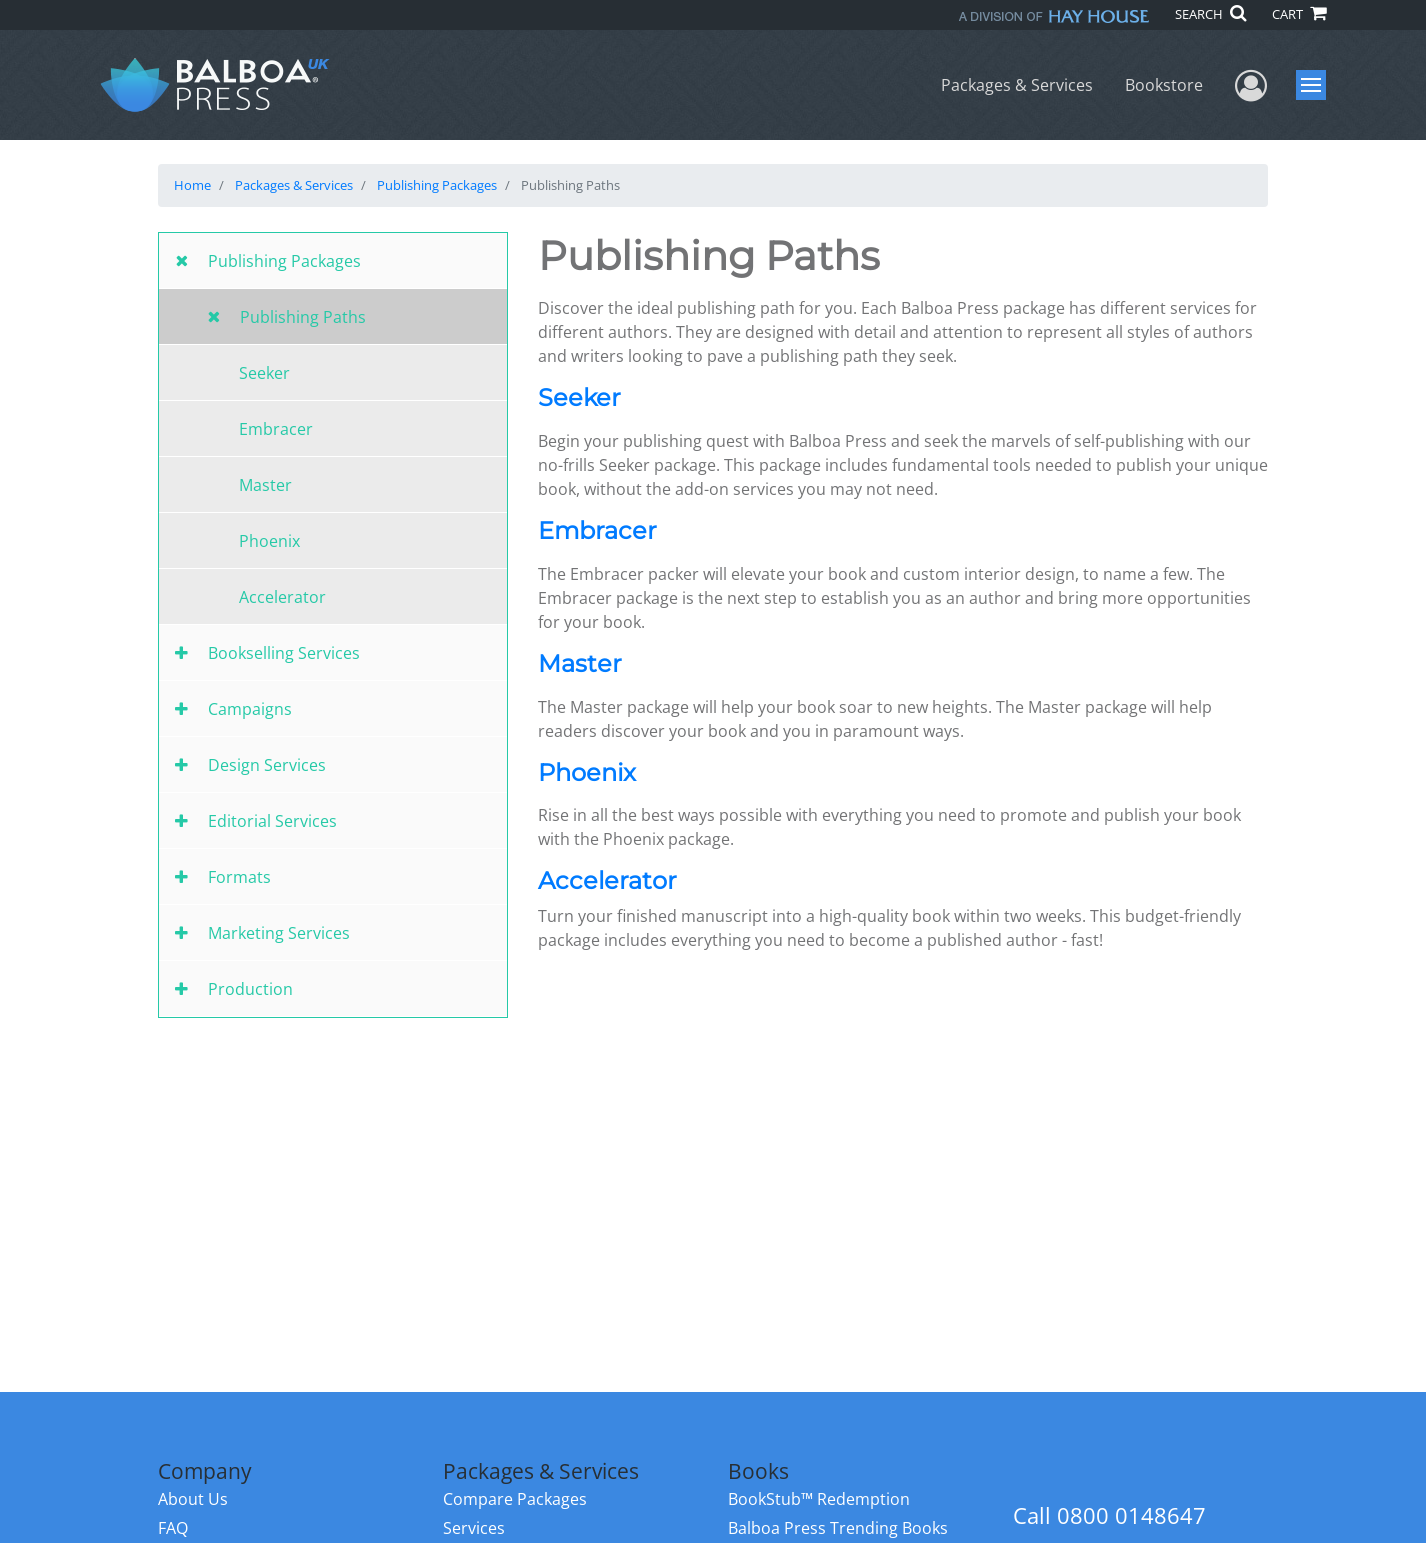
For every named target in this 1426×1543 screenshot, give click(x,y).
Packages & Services (1017, 85)
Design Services (267, 765)
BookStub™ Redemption (819, 1499)
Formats (239, 877)
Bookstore (1164, 85)
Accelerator (282, 597)
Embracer (276, 429)
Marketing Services (279, 933)
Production (250, 989)
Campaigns (250, 709)
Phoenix (269, 541)
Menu (1313, 85)
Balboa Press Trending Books (838, 1528)
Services (474, 1528)
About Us (193, 1499)
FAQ (173, 1528)
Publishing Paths (303, 317)
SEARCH (1210, 14)
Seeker (264, 373)
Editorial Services (272, 821)
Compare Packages (515, 1499)
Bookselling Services (284, 653)
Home (192, 185)
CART (1299, 14)
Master (265, 485)
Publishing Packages (437, 185)
